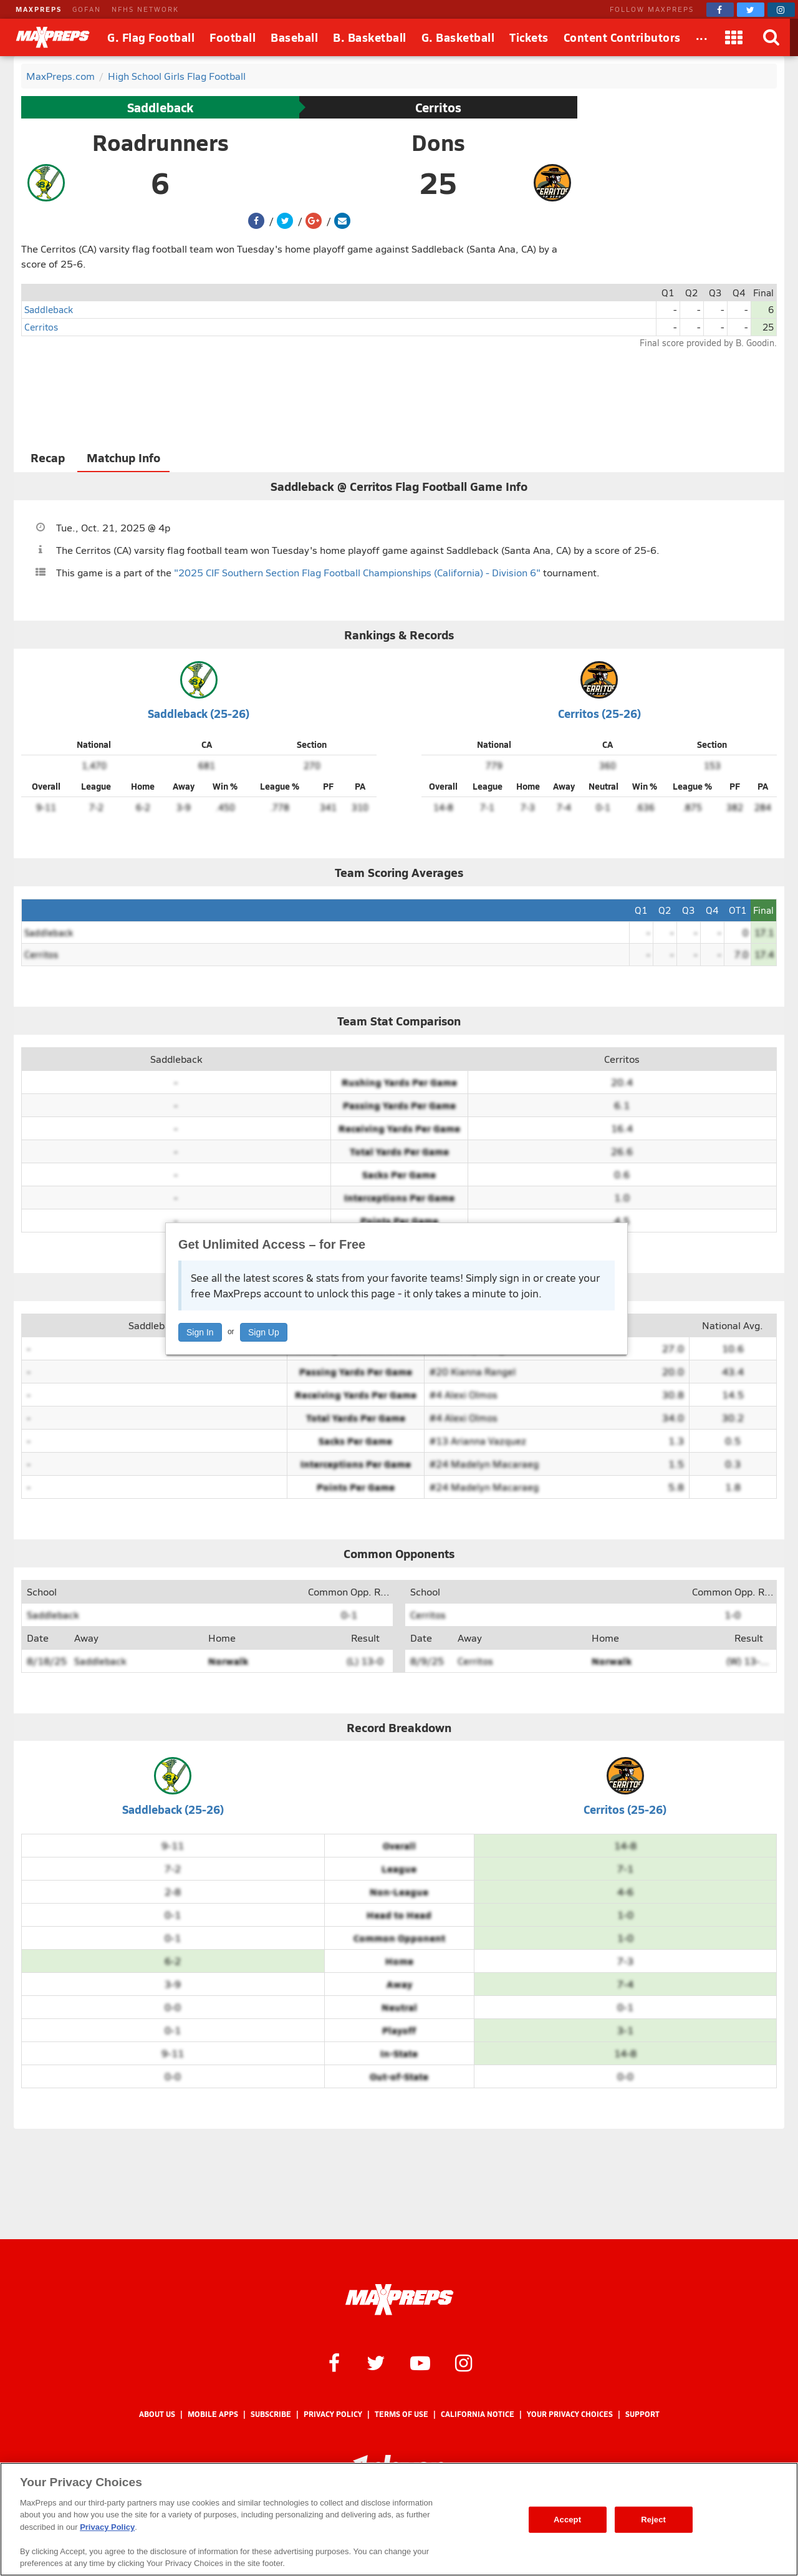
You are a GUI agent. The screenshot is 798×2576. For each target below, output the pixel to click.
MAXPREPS (39, 9)
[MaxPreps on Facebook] (720, 9)
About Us (157, 2414)
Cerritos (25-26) (599, 713)
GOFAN (86, 9)
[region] (399, 2519)
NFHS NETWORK (145, 9)
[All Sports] (702, 37)
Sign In (200, 1332)
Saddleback (160, 107)
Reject (653, 2519)
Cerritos (438, 107)
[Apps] (733, 37)
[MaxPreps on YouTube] (420, 2362)
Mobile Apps (213, 2414)
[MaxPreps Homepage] (399, 2299)
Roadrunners (160, 142)
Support (642, 2414)
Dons (438, 142)
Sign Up (263, 1332)
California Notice (477, 2414)
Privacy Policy (333, 2414)
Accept (567, 2519)
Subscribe (271, 2414)
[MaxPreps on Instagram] (781, 9)
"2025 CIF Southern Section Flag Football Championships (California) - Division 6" (357, 572)
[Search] (771, 37)
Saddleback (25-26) (198, 713)
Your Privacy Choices (570, 2414)
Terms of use (401, 2414)
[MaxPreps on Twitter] (750, 9)
